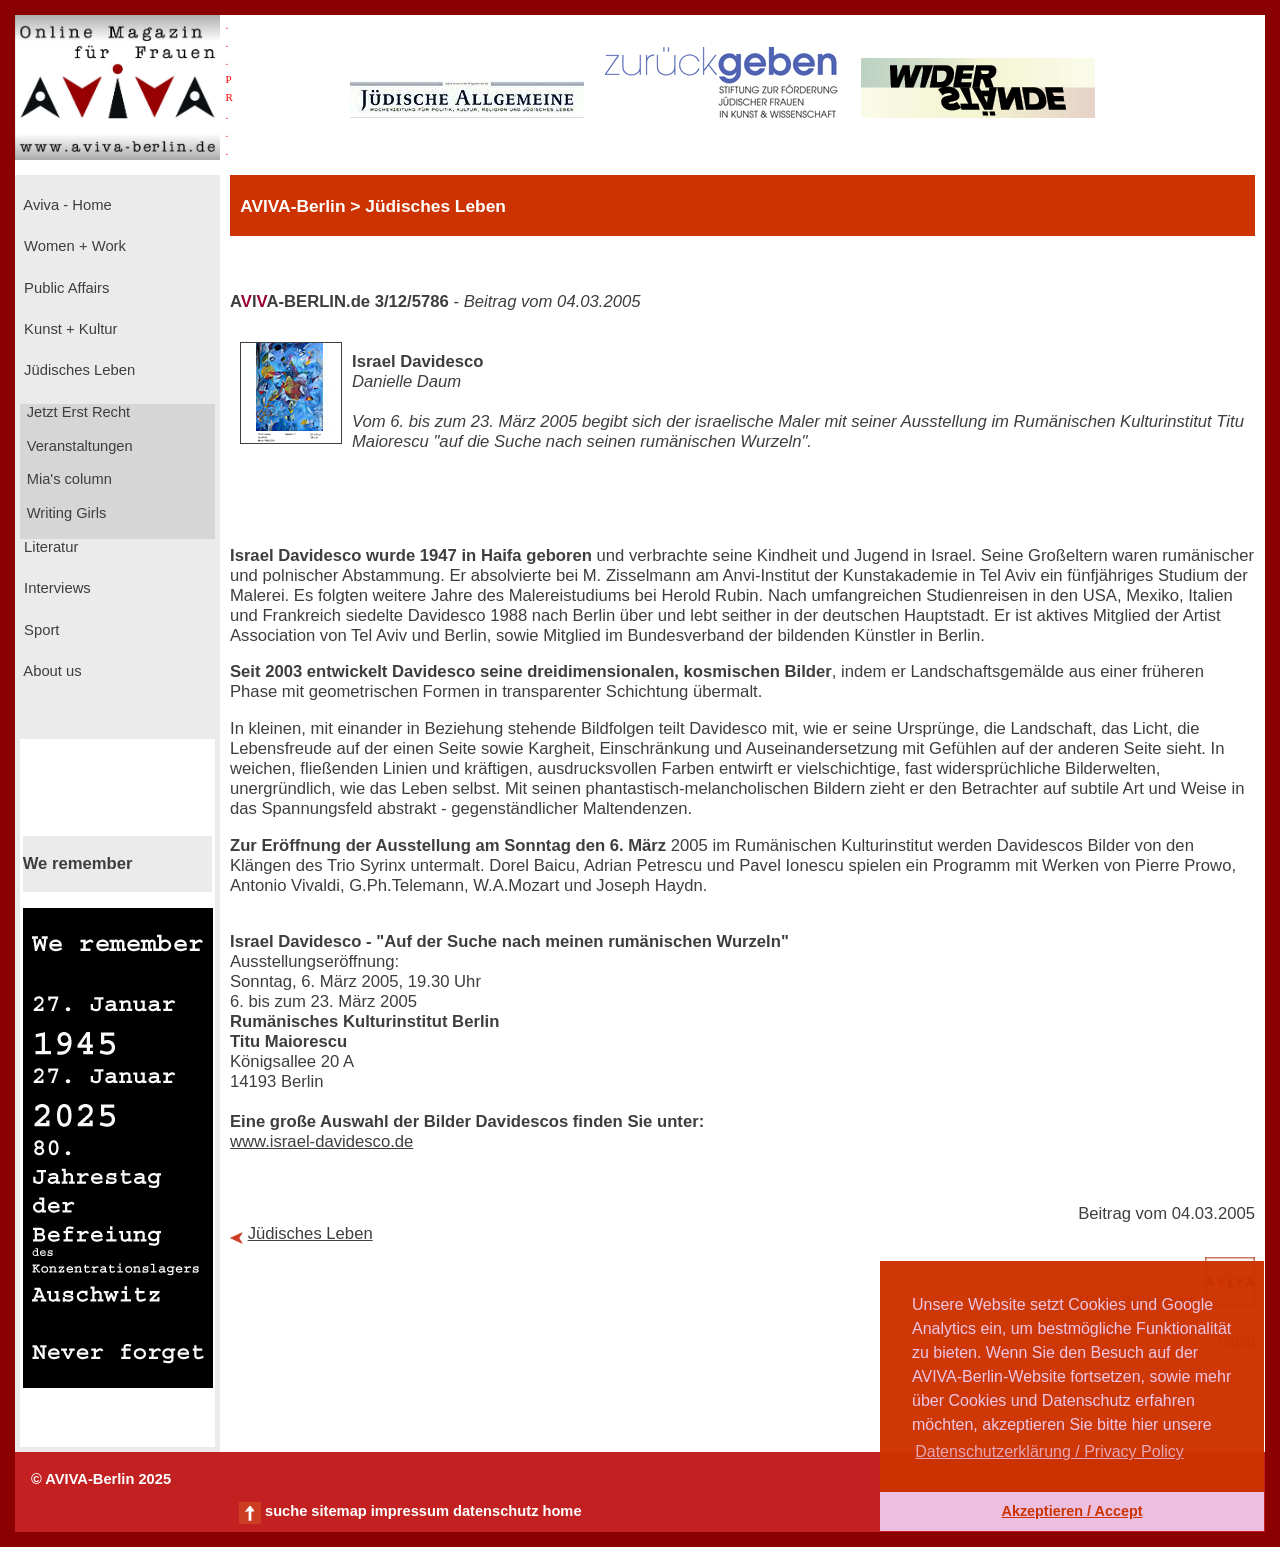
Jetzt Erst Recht (77, 412)
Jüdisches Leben (77, 370)
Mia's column (67, 479)
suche (286, 1511)
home (561, 1511)
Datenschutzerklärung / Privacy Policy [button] (1049, 1451)
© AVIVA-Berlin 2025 (101, 1479)
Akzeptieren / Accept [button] (1071, 1511)
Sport (39, 630)
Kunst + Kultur (68, 329)
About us (51, 671)
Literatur (49, 547)
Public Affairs (64, 288)
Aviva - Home (66, 205)
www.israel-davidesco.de (321, 1141)
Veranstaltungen (78, 446)
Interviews (55, 588)
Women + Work (73, 246)
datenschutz (496, 1511)
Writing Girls (65, 513)
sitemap (338, 1511)
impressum (410, 1511)
